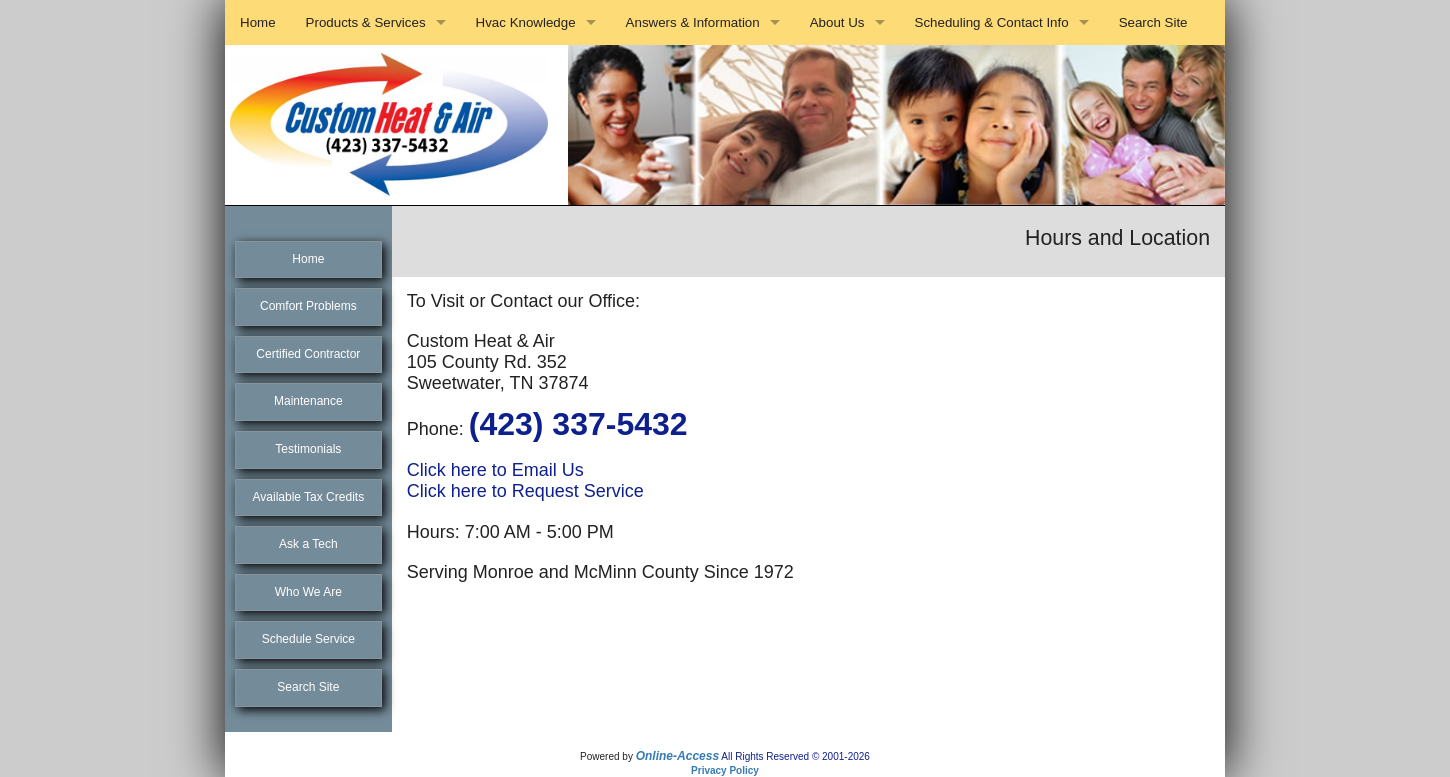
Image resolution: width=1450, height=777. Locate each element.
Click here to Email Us (495, 470)
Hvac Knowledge (526, 22)
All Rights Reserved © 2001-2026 (795, 756)
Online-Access (677, 756)
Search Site (1153, 22)
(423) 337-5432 (578, 424)
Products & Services (366, 22)
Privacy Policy (725, 770)
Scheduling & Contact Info (992, 22)
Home (258, 22)
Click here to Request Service (525, 491)
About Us (837, 22)
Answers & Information (693, 22)
